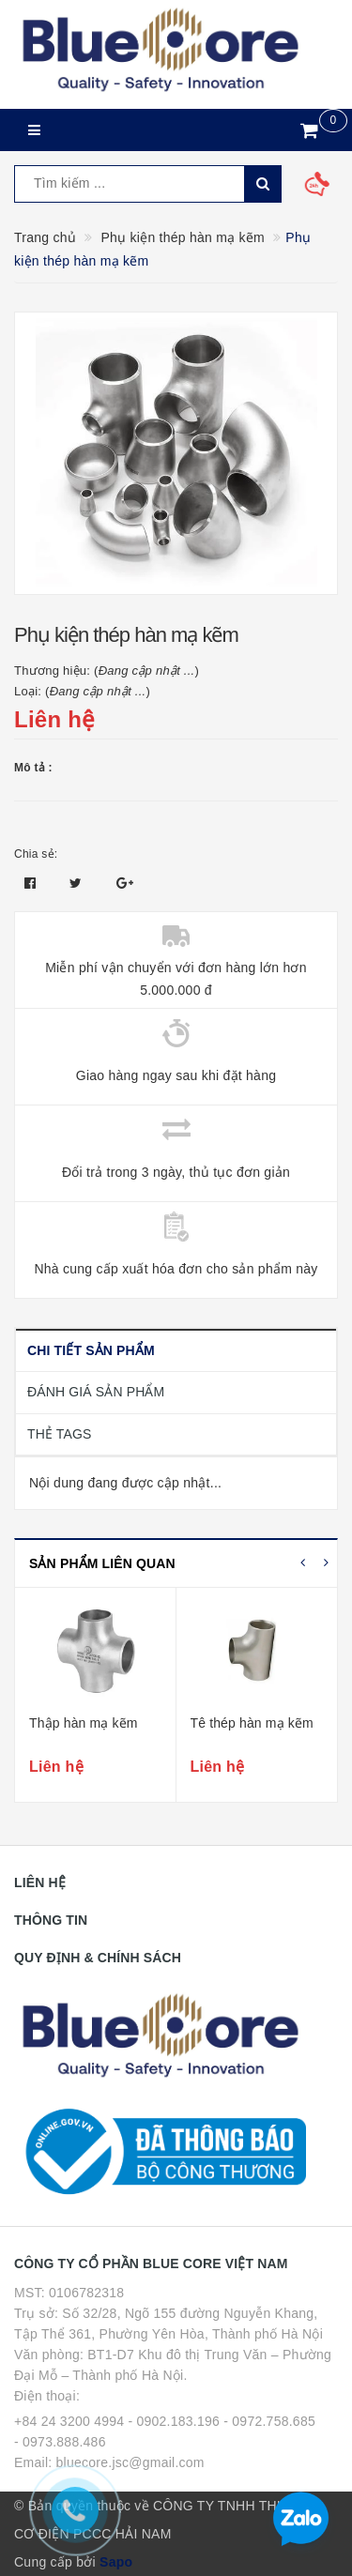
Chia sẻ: (35, 854)
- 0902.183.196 (174, 2421)
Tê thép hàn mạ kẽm (252, 1722)
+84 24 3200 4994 (69, 2421)
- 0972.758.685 (269, 2421)
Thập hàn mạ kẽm (83, 1722)
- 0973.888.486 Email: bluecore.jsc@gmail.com (109, 2452)
